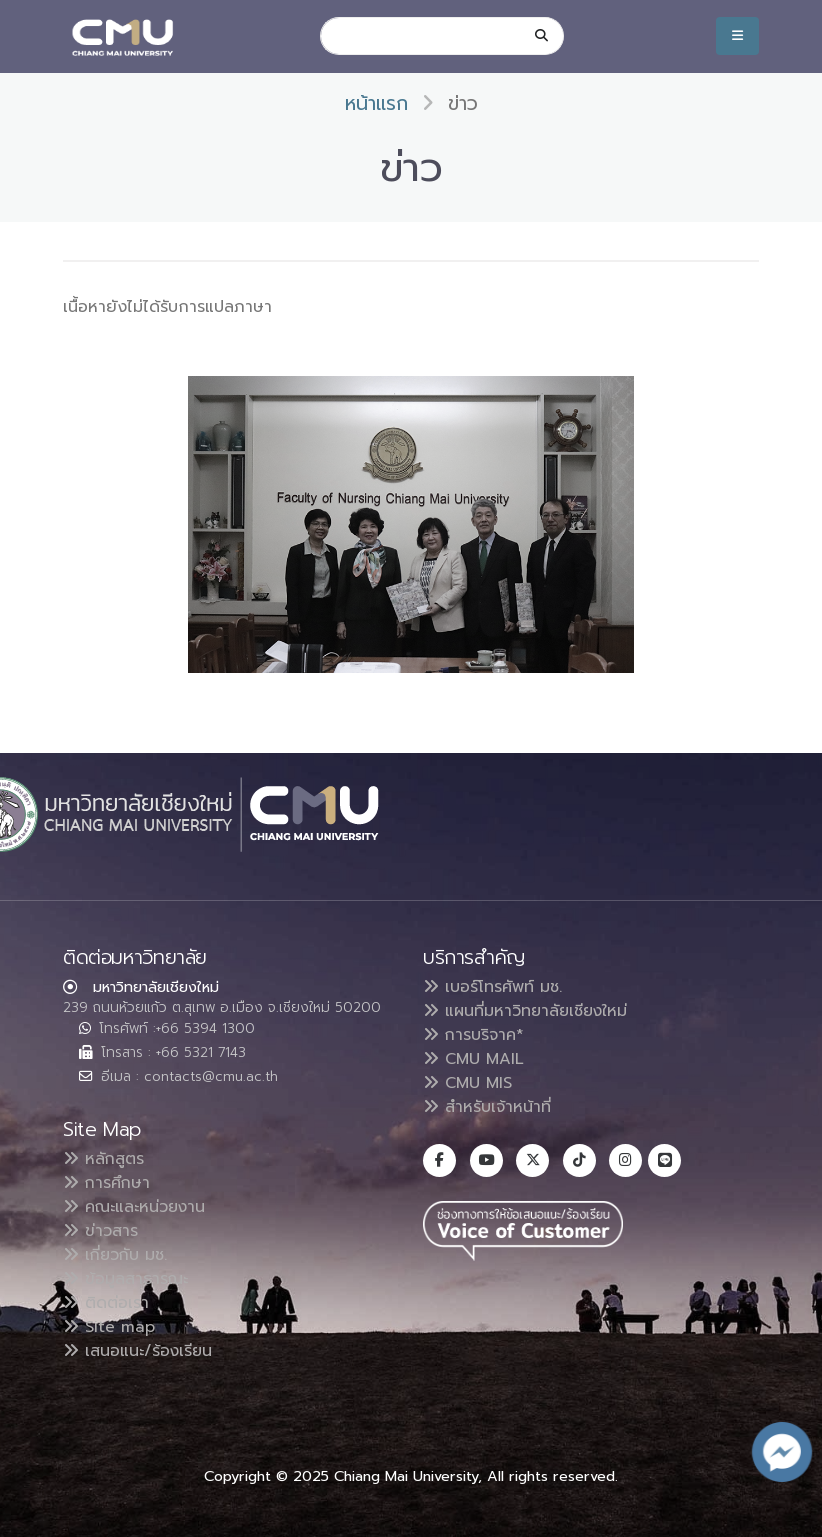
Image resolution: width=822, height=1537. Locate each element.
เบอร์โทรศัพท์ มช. (492, 987)
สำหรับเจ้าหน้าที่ (487, 1107)
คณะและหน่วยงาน (134, 1207)
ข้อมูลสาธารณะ (125, 1279)
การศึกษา (106, 1183)
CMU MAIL (473, 1059)
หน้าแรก (376, 103)
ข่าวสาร (100, 1231)
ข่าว (463, 103)
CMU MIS (467, 1083)
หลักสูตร (103, 1159)
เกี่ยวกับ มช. (115, 1255)
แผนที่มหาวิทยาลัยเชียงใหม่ (525, 1011)
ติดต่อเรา (106, 1303)
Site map (109, 1327)
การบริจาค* (473, 1035)
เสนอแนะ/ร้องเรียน (137, 1351)
